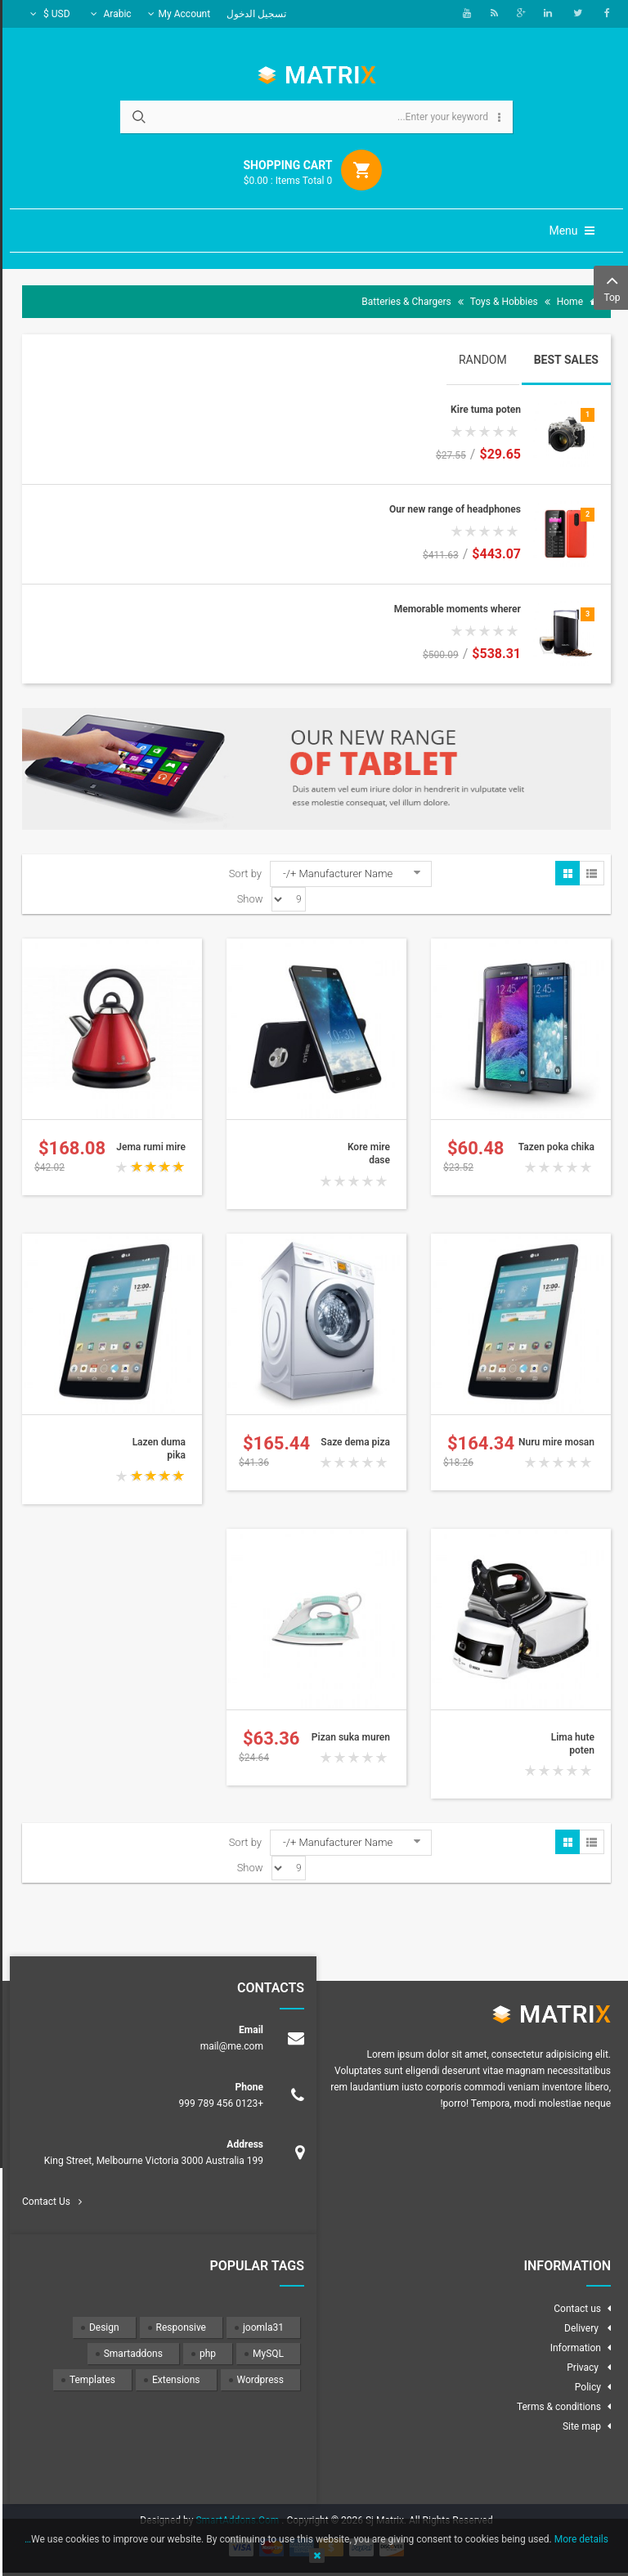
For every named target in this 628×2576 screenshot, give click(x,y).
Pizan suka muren (348, 1737)
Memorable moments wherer (455, 609)
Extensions (173, 2380)
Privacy (581, 2367)
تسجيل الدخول (254, 14)
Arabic (108, 14)
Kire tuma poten (483, 409)
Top (609, 286)
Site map (579, 2426)
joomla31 (260, 2327)
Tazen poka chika (554, 1147)
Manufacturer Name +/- (335, 873)
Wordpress (258, 2380)
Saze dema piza (353, 1442)
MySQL (265, 2353)
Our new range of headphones (452, 509)
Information (573, 2348)
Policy (585, 2387)
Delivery (580, 2328)
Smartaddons (130, 2353)
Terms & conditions (556, 2406)
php (205, 2353)
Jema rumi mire (148, 1147)
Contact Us (44, 2201)
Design (102, 2327)
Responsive (179, 2327)
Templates (90, 2380)
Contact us (575, 2308)
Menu (569, 230)
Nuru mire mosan (554, 1442)
